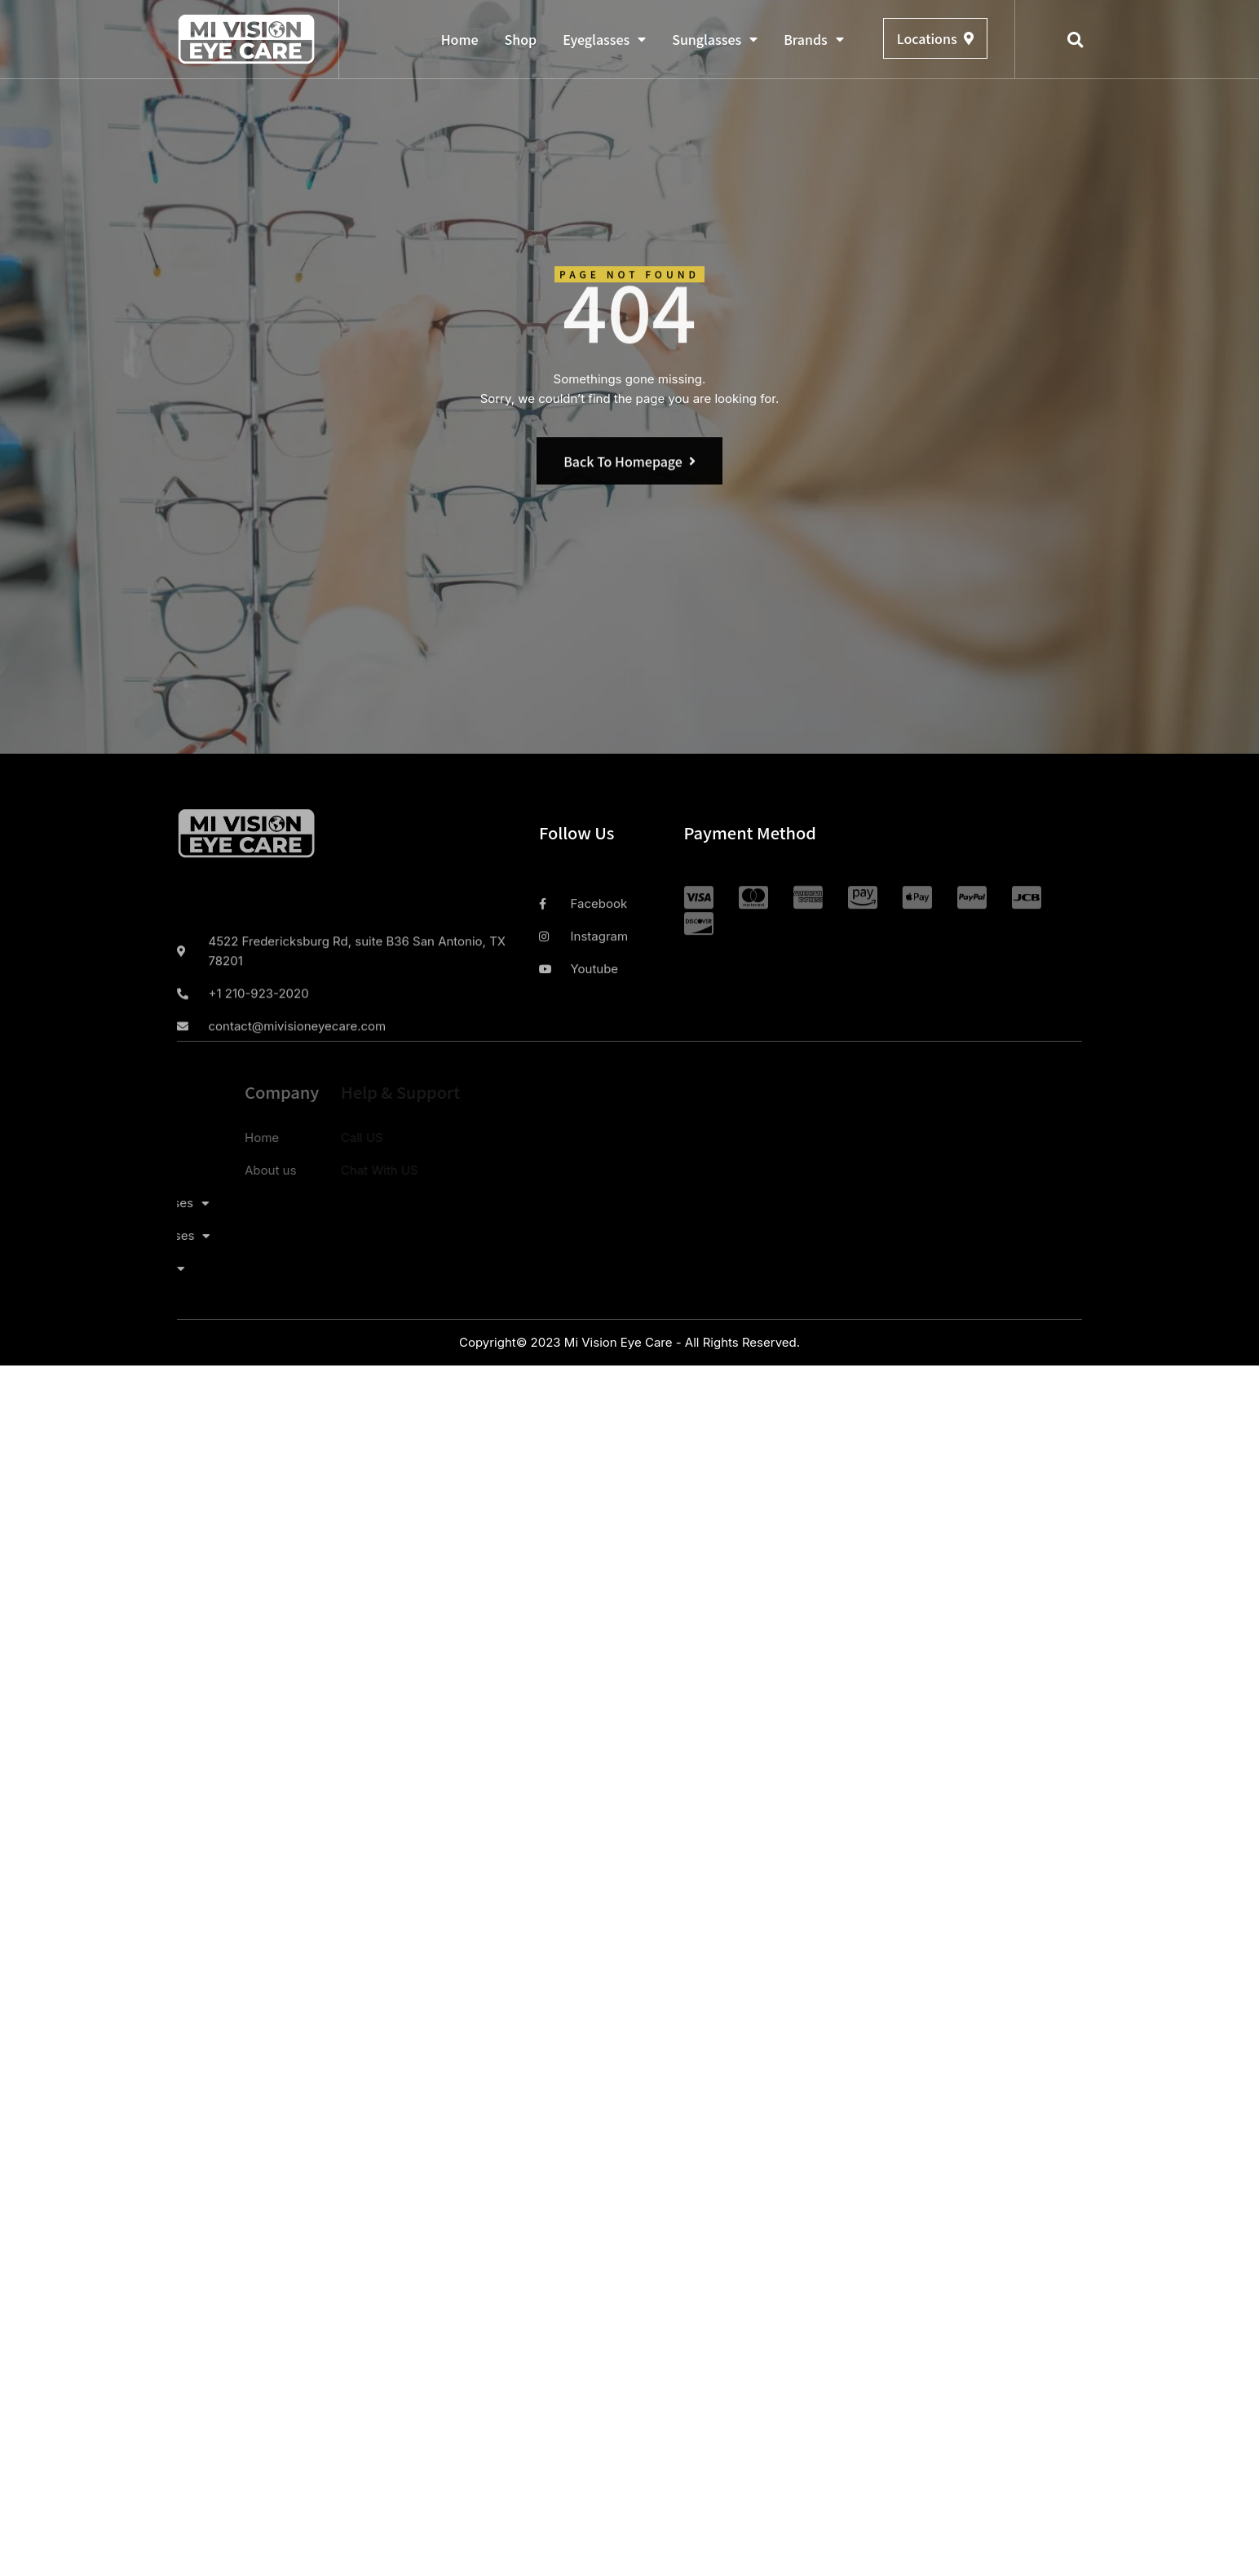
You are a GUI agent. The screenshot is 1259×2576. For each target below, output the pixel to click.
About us (213, 1170)
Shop (521, 39)
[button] (1075, 40)
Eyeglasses (604, 39)
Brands (814, 39)
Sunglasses (715, 39)
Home (460, 39)
